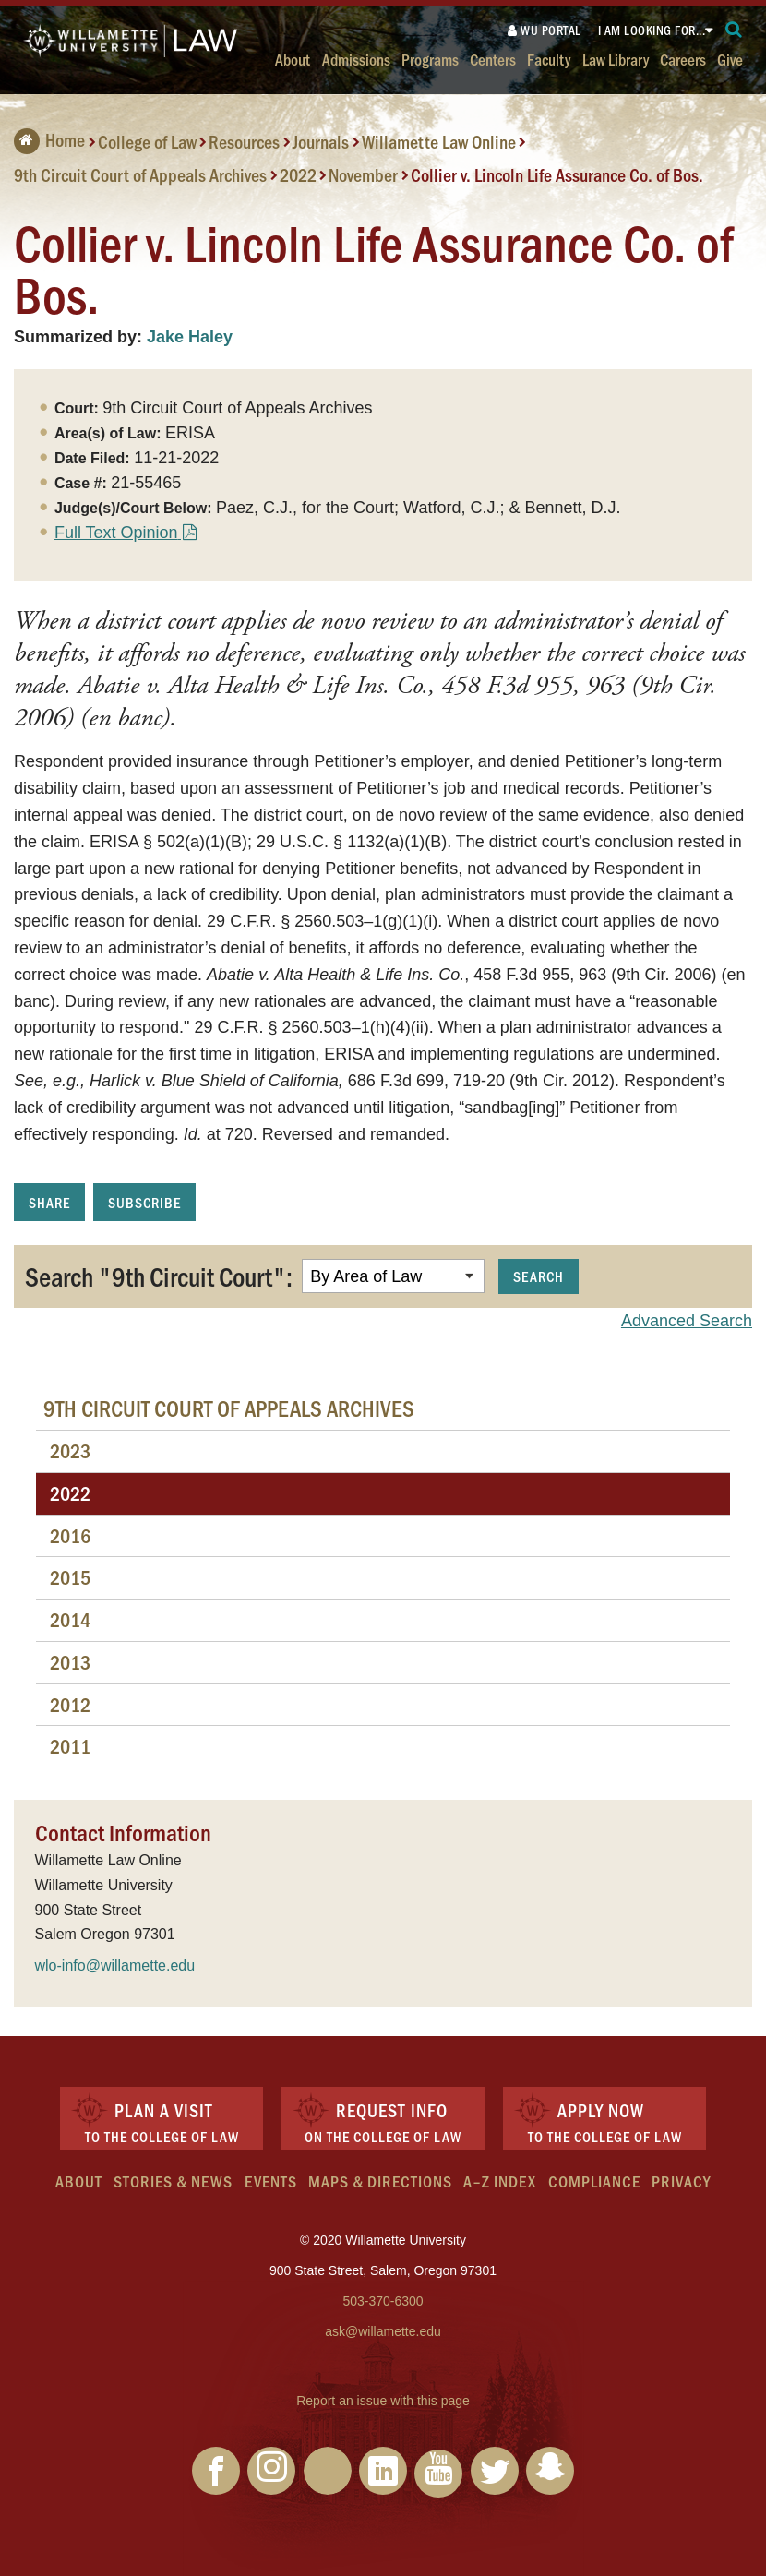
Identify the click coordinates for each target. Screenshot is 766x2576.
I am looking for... (652, 30)
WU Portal (544, 30)
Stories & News (173, 2181)
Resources (244, 141)
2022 (298, 174)
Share (49, 1202)
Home (49, 139)
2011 (70, 1745)
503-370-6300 (382, 2301)
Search (538, 1276)
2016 (70, 1535)
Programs (430, 58)
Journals (321, 141)
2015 (70, 1577)
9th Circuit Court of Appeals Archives (140, 174)
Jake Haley (190, 337)
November (363, 174)
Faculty (548, 58)
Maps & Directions (380, 2181)
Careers (683, 58)
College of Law (147, 141)
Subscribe (144, 1202)
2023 (70, 1450)
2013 (70, 1661)
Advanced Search (686, 1321)
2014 (70, 1619)
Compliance (594, 2181)
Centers (493, 58)
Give (730, 58)
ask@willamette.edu (383, 2331)
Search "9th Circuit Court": (159, 1275)
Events (271, 2181)
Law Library (615, 58)
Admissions (356, 58)
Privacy (681, 2181)
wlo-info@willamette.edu (115, 1965)
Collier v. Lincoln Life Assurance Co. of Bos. (557, 174)
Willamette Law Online (439, 141)
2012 (70, 1704)
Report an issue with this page (383, 2400)
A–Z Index (499, 2181)
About (292, 58)
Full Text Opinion (116, 532)
